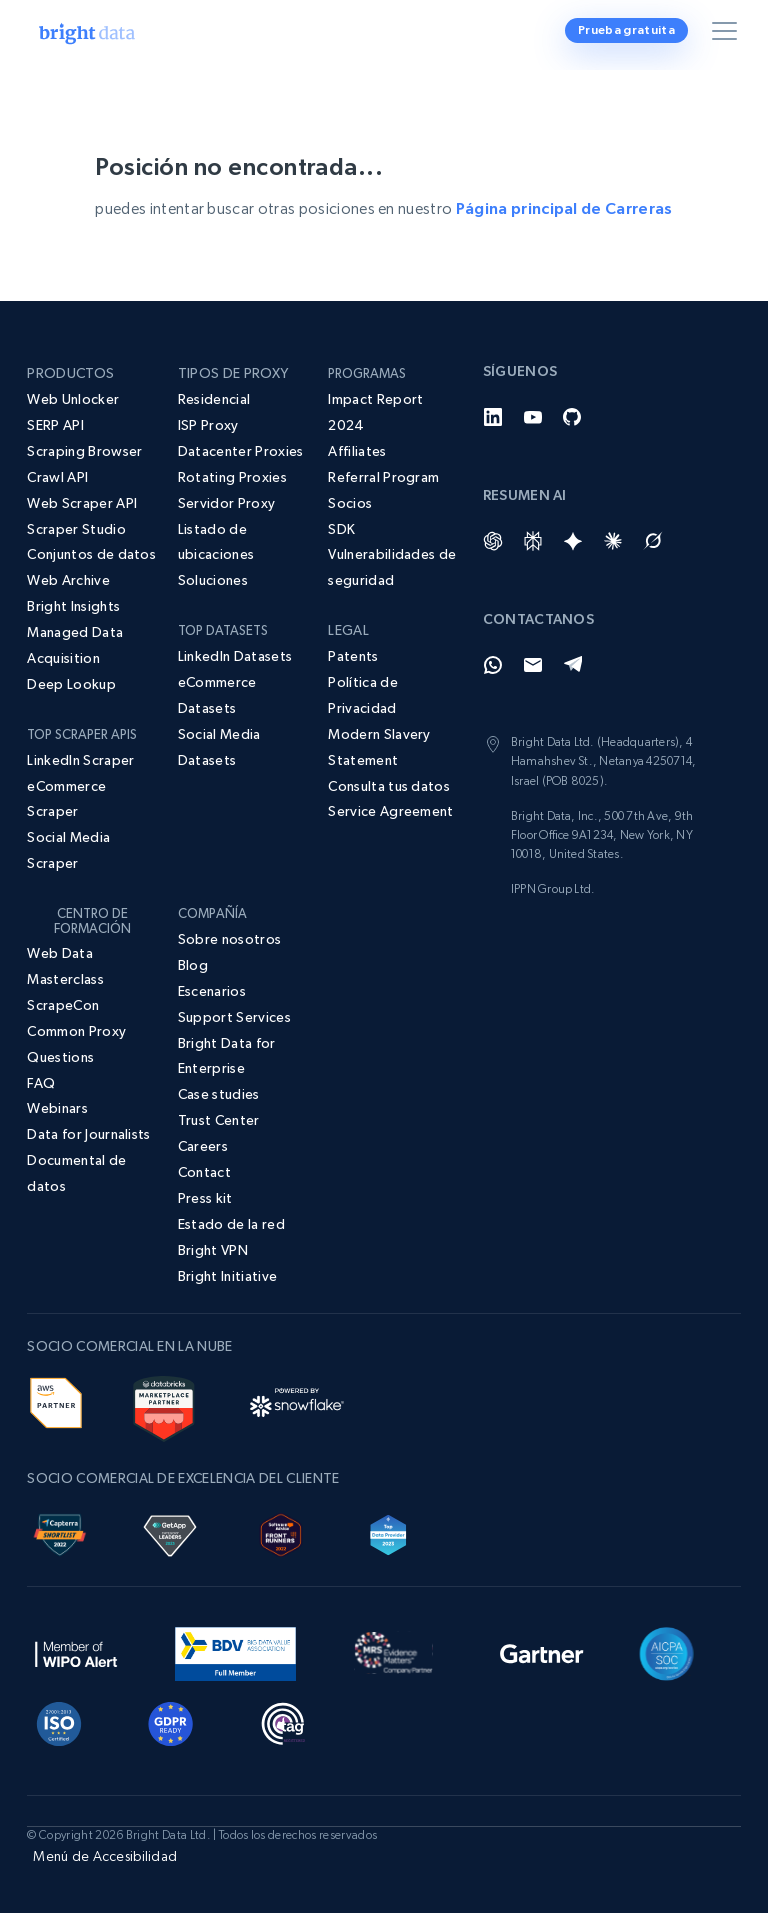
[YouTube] (533, 417)
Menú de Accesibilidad (105, 1856)
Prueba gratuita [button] (626, 30)
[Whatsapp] (493, 665)
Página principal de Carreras (564, 208)
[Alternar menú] (728, 35)
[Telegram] (573, 665)
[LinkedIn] (493, 417)
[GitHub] (573, 417)
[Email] (533, 665)
